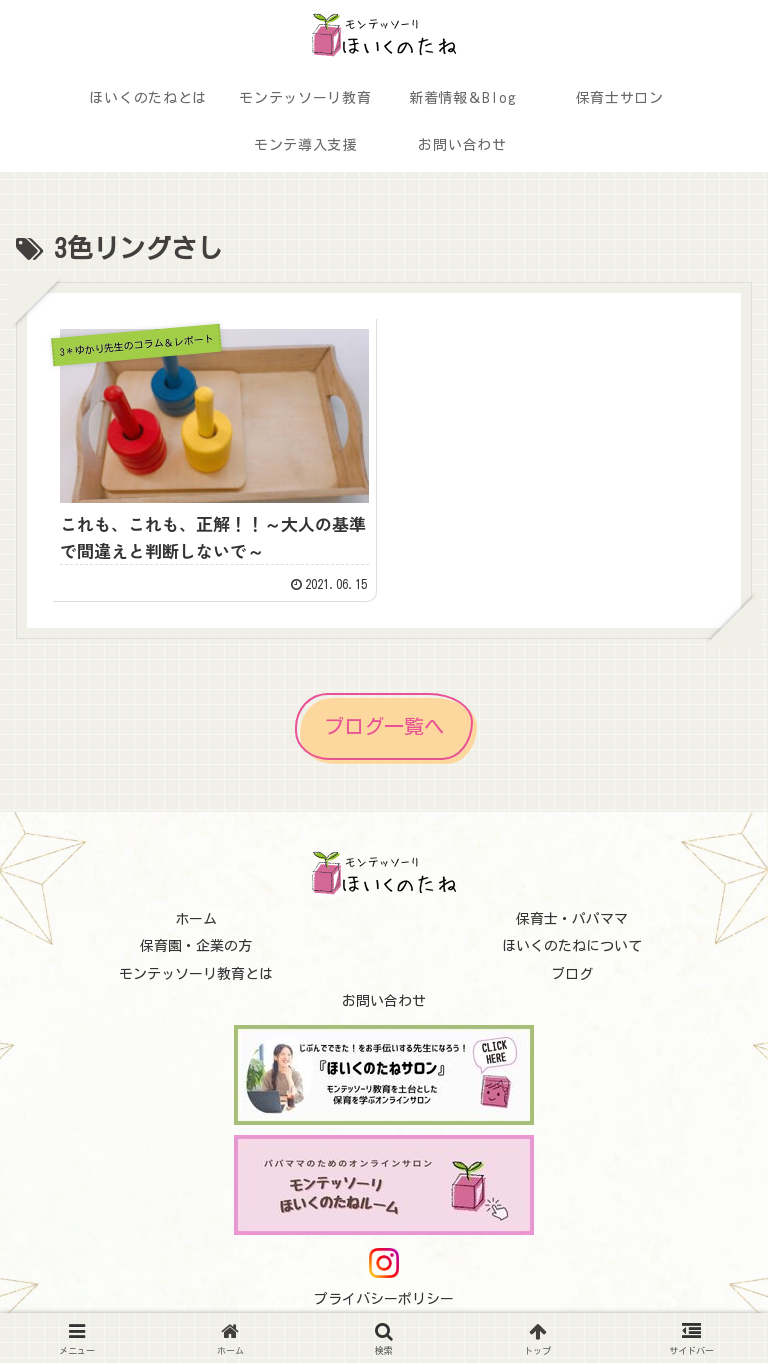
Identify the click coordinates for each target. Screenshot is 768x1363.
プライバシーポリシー (384, 1299)
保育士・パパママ (572, 919)
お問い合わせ (384, 1001)
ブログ (572, 974)
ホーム (196, 919)
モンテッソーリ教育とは (196, 974)
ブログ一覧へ (384, 726)
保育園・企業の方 (196, 946)
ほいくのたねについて (572, 946)
